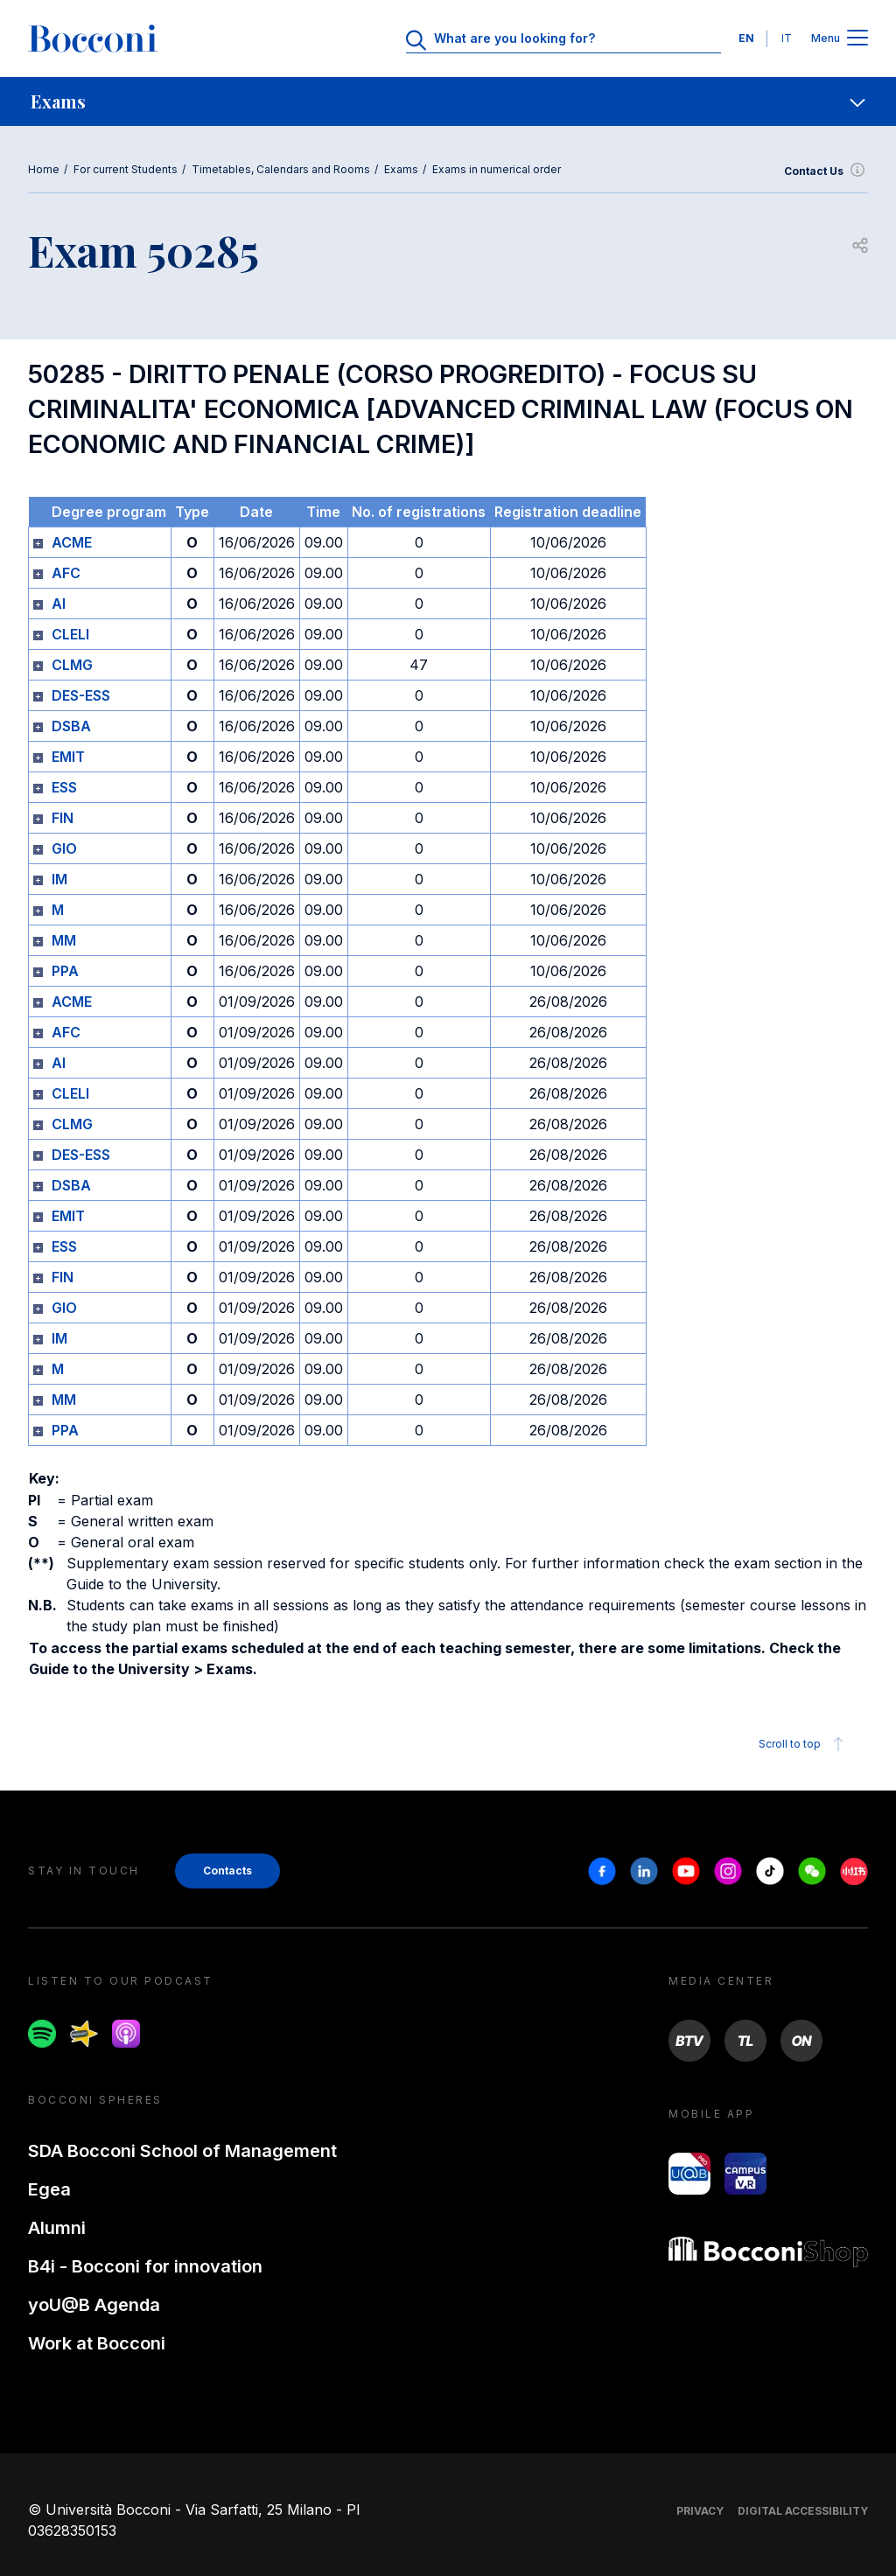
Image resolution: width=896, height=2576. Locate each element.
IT (786, 38)
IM (59, 879)
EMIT (68, 756)
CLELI (70, 634)
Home (44, 169)
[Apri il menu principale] (857, 39)
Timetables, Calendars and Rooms (281, 169)
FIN (63, 818)
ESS (64, 787)
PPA (65, 971)
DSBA (71, 726)
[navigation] (448, 101)
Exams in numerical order (496, 169)
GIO (64, 848)
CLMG (72, 665)
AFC (66, 573)
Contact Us (826, 171)
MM (64, 940)
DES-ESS (81, 695)
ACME (72, 542)
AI (59, 603)
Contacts (227, 1870)
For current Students (126, 169)
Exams (401, 169)
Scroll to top (804, 1744)
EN (746, 38)
